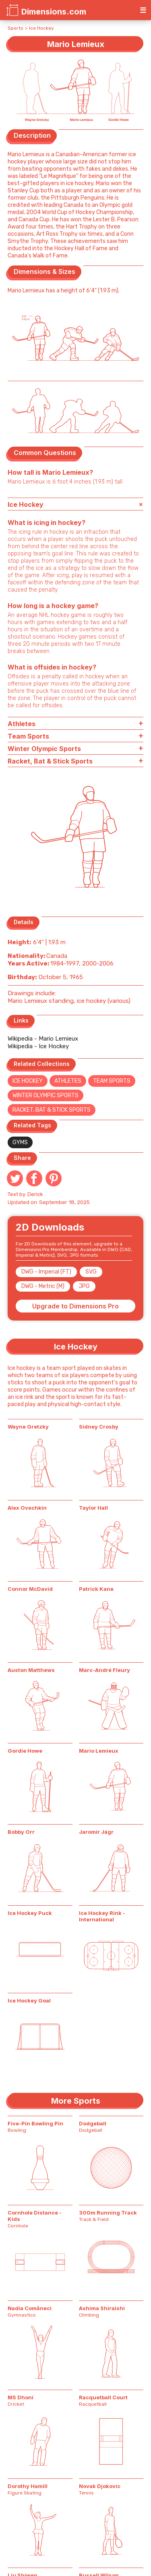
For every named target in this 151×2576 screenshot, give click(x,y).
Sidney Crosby (98, 1426)
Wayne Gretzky (28, 1426)
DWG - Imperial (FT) (46, 1271)
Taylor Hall (93, 1507)
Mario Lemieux (98, 1750)
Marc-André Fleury (104, 1670)
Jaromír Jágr (96, 1832)
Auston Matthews (31, 1670)
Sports (15, 28)
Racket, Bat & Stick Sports (51, 1109)
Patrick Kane (96, 1589)
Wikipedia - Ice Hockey (38, 1046)
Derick (35, 1194)
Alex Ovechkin (27, 1507)
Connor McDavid (30, 1589)
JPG (84, 1286)
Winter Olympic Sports (45, 1095)
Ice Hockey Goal (29, 2000)
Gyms (20, 1142)
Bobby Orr (21, 1832)
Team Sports (111, 1081)
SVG (91, 1271)
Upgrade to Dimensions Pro (75, 1306)
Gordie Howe (25, 1750)
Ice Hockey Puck (30, 1913)
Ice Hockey (41, 28)
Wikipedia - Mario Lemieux (43, 1038)
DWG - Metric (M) (42, 1286)
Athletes (67, 1081)
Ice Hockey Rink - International (102, 1916)
